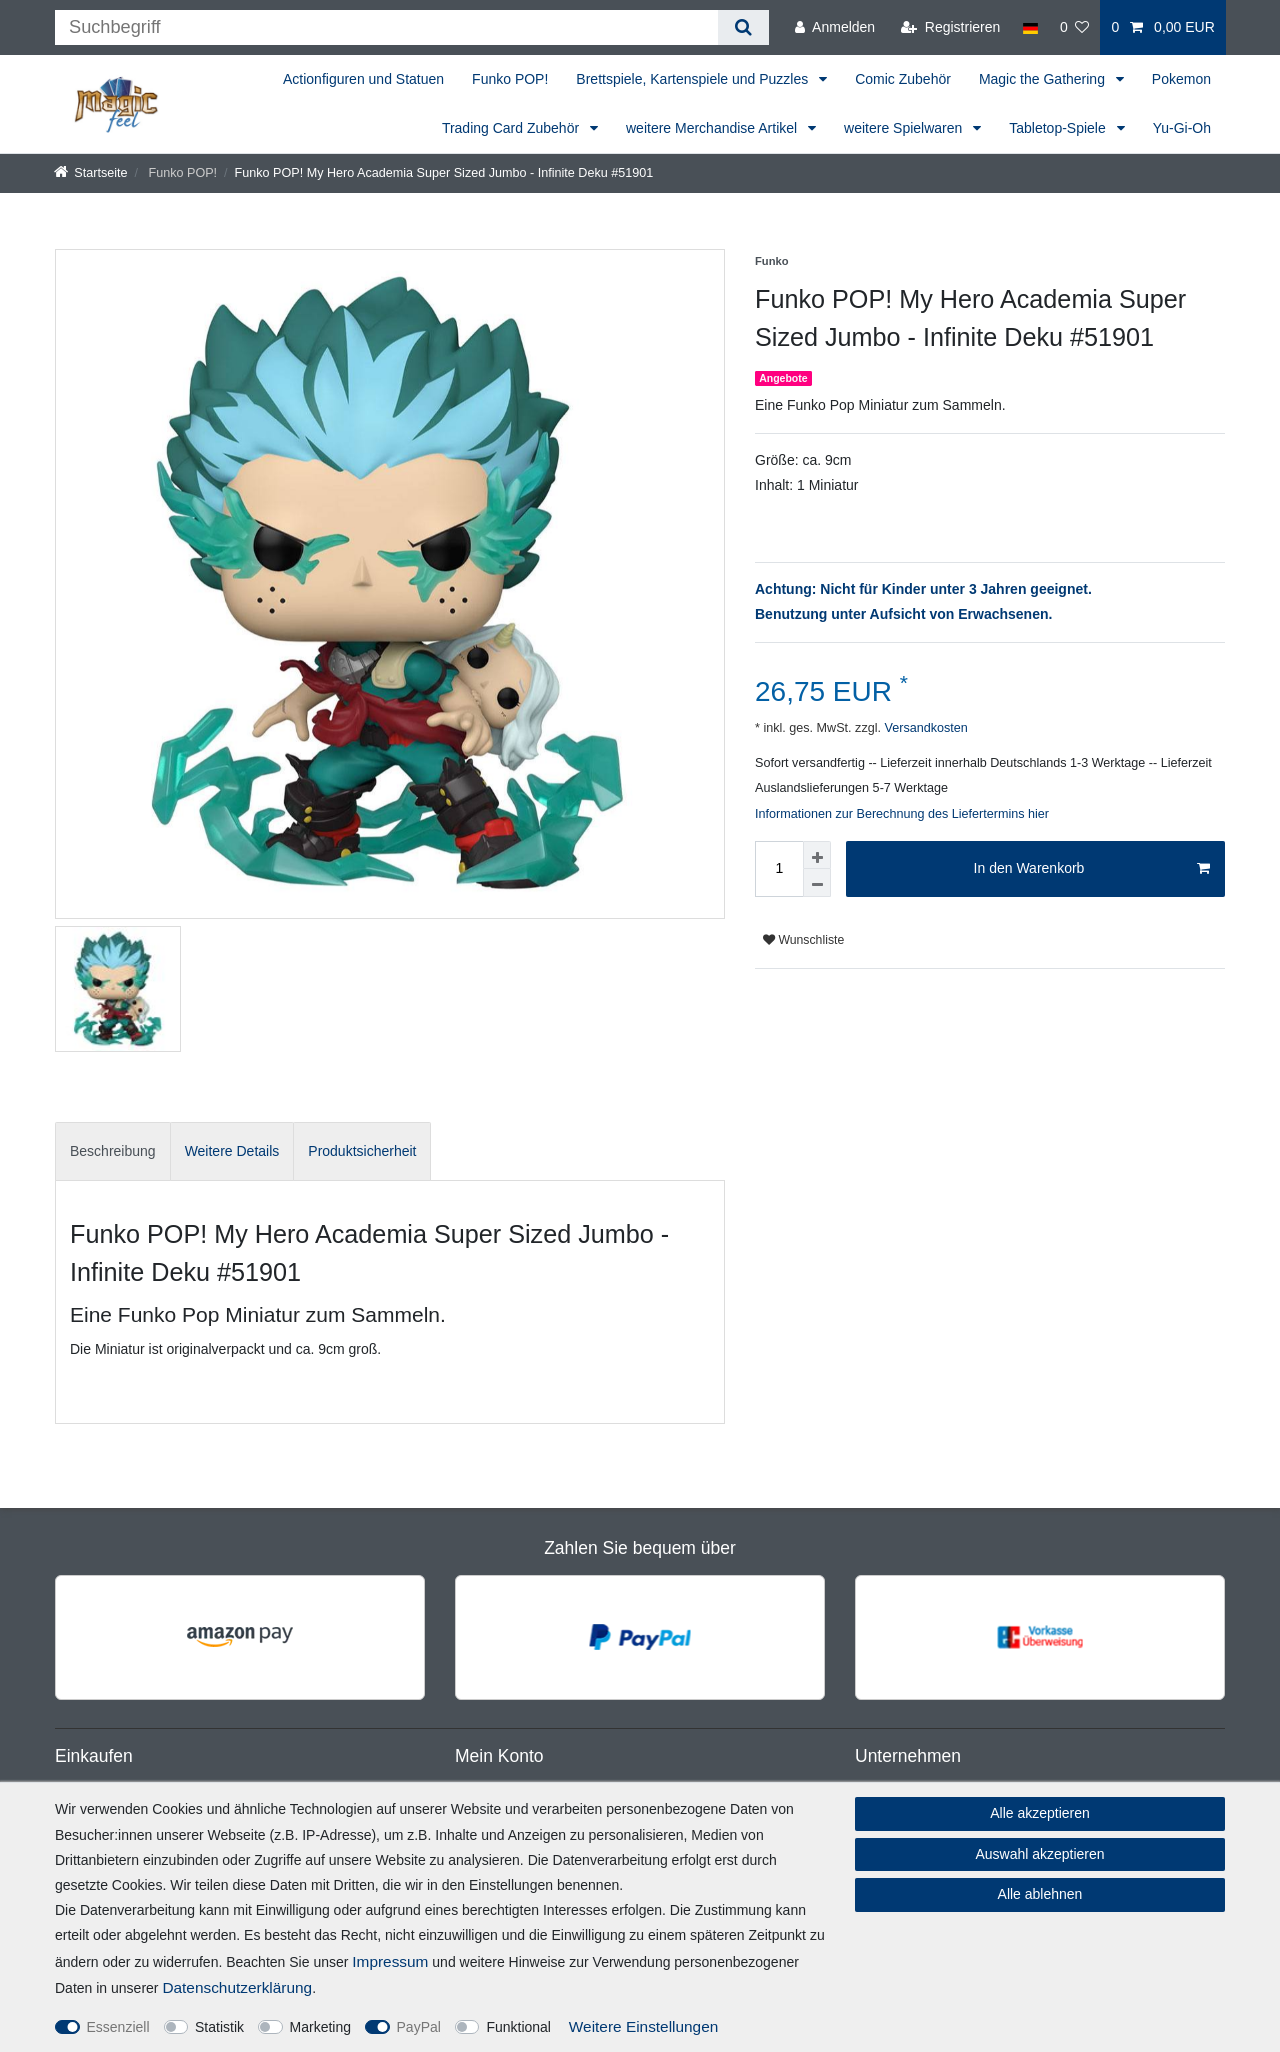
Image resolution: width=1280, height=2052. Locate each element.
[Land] (1029, 27)
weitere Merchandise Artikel (713, 128)
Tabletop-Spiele (1059, 128)
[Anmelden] (835, 27)
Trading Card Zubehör (512, 128)
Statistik (219, 2027)
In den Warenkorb (1092, 869)
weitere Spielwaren (905, 128)
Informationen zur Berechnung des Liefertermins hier (902, 814)
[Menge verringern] (817, 883)
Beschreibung (113, 1151)
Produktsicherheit (362, 1151)
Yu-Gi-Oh (1182, 128)
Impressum (390, 1961)
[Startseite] (91, 173)
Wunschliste (803, 940)
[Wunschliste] (1075, 27)
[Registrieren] (950, 27)
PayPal (419, 2027)
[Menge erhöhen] (817, 855)
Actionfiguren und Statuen (363, 79)
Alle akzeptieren (1040, 1813)
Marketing (320, 2027)
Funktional (518, 2027)
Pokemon (1181, 79)
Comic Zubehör (903, 79)
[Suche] (743, 27)
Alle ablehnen (1040, 1894)
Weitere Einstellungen (643, 2026)
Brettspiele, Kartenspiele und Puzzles (694, 79)
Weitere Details (232, 1151)
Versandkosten (924, 728)
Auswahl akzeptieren (1039, 1854)
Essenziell (118, 2027)
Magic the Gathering (1044, 79)
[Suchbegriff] (386, 27)
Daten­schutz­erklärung (237, 1987)
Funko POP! (510, 79)
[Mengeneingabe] (779, 869)
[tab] (113, 1151)
